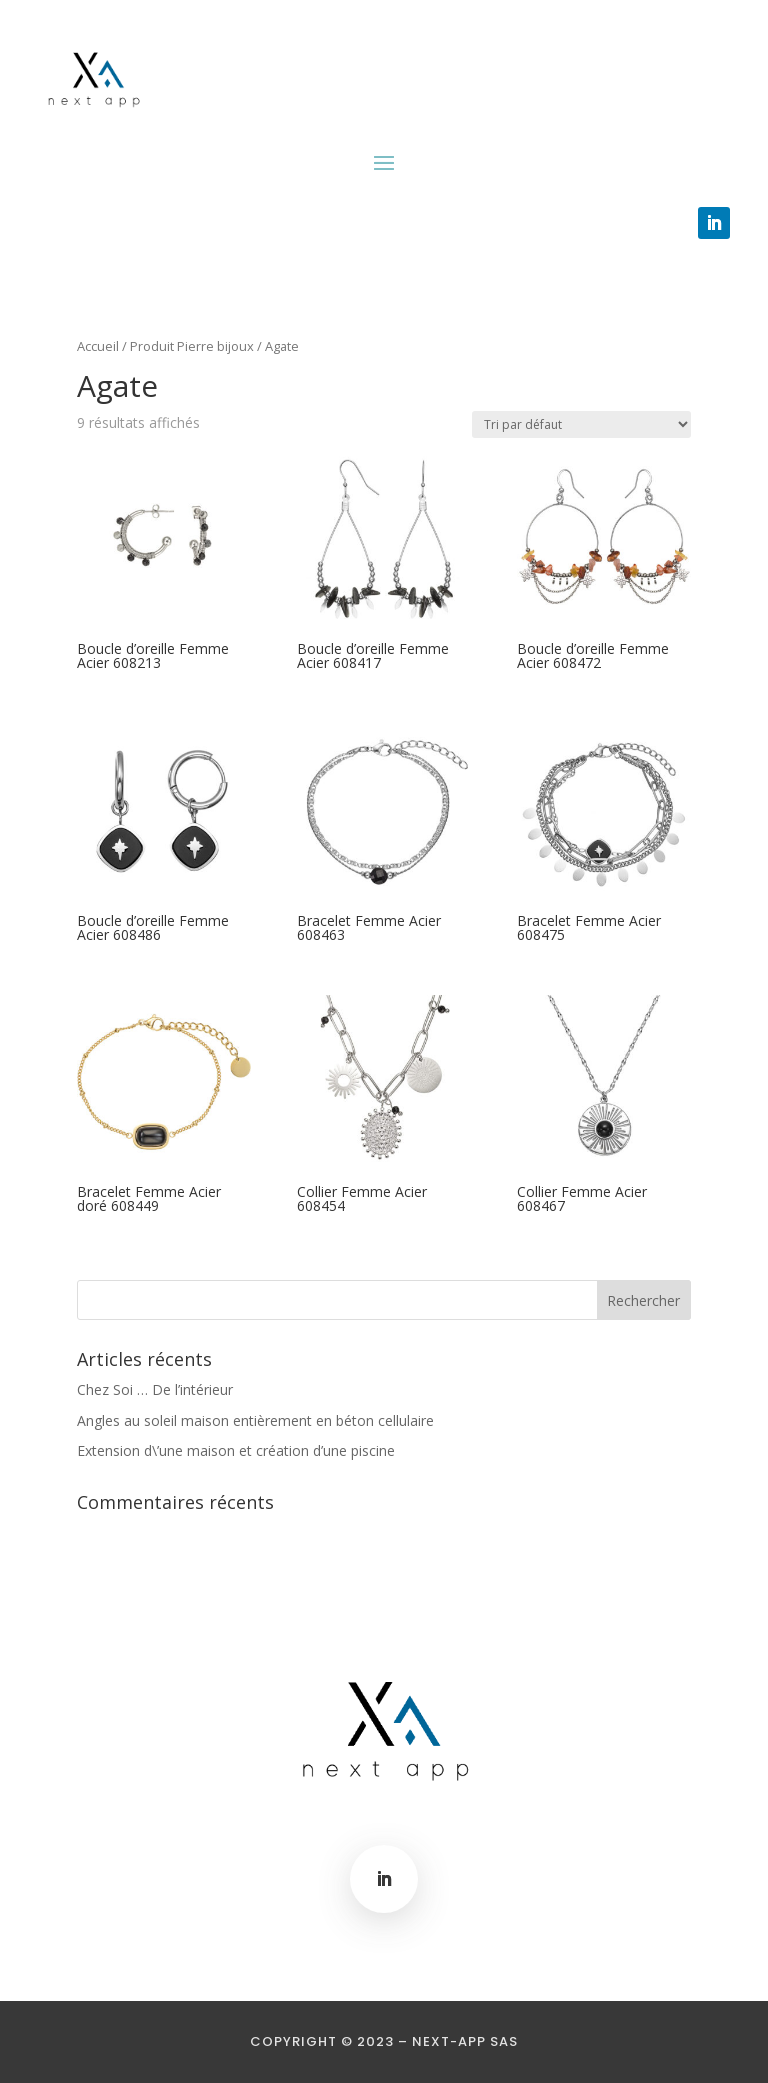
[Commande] (581, 424)
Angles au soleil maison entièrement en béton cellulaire (255, 1420)
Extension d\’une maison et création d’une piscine (236, 1450)
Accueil (98, 346)
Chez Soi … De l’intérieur (155, 1389)
